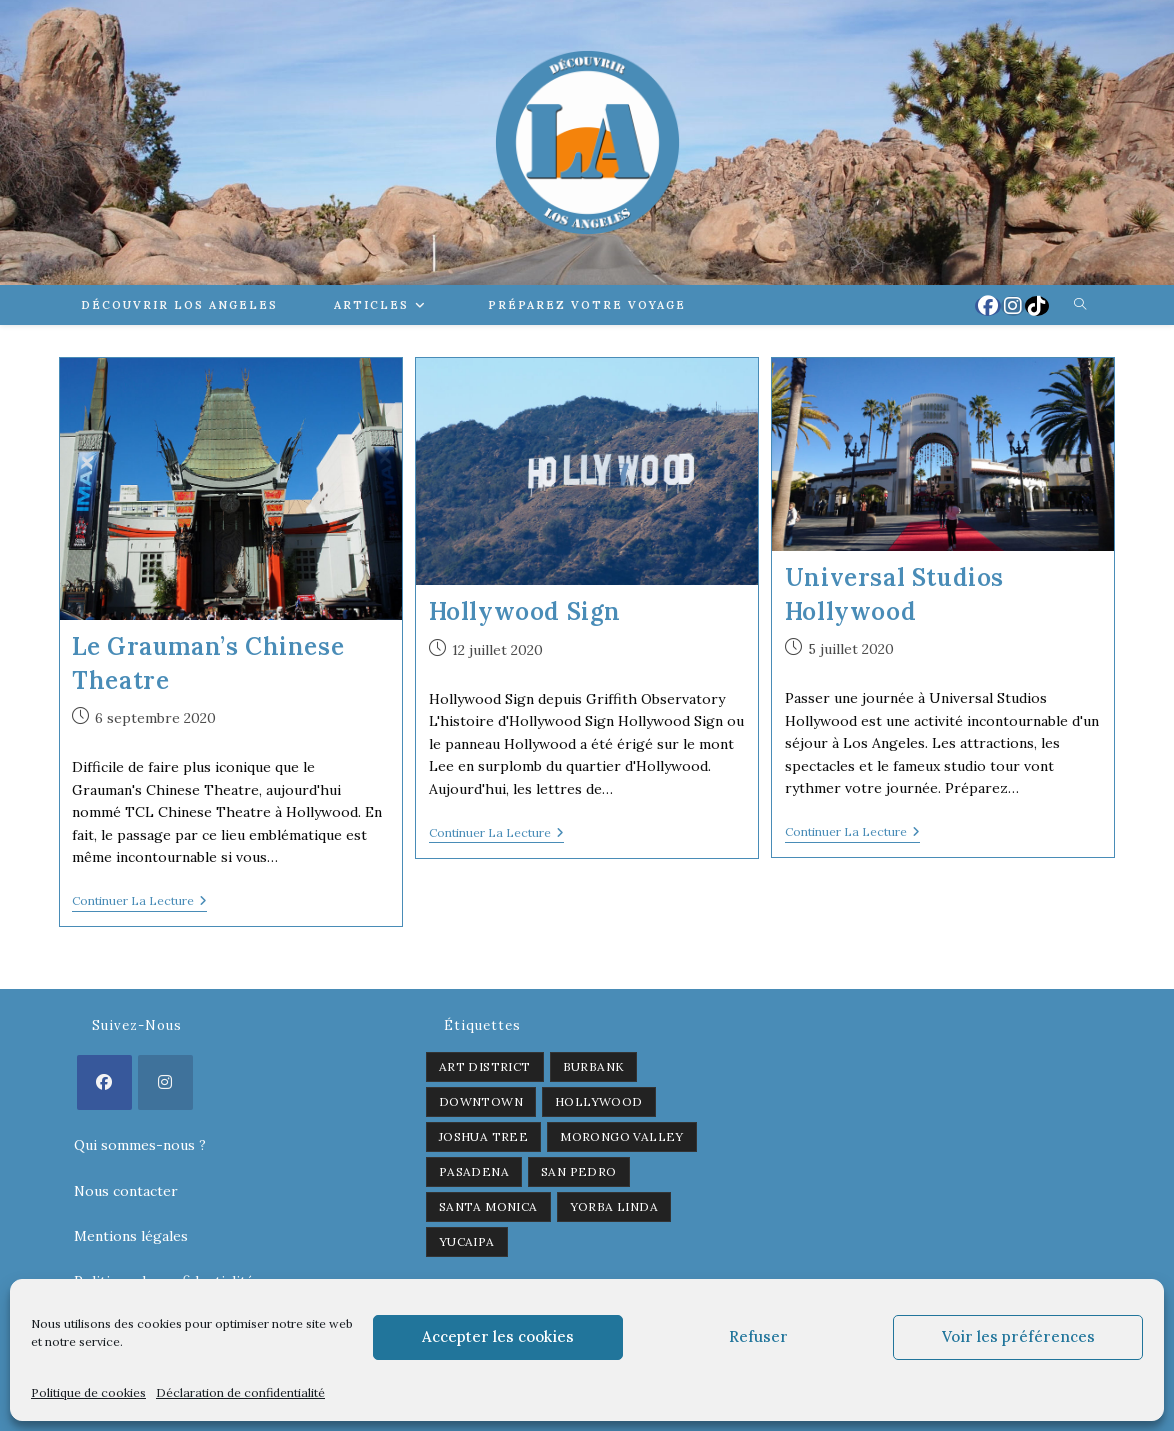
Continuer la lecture (139, 902)
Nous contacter (126, 1191)
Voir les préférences (1018, 1336)
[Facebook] (104, 1082)
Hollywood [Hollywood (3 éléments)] (599, 1101)
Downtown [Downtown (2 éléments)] (481, 1101)
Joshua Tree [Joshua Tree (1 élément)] (483, 1136)
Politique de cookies (88, 1392)
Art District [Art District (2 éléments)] (485, 1066)
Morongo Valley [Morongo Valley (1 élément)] (622, 1136)
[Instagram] (165, 1082)
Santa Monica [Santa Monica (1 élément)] (488, 1206)
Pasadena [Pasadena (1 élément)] (474, 1171)
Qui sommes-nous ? (140, 1145)
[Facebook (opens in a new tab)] (988, 306)
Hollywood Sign (525, 611)
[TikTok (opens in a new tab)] (1037, 306)
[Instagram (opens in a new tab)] (1013, 306)
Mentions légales (131, 1236)
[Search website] (1080, 305)
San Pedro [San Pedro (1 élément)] (579, 1171)
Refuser (758, 1336)
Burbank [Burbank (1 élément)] (594, 1066)
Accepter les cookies (498, 1336)
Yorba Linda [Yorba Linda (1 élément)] (614, 1206)
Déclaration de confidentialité (240, 1392)
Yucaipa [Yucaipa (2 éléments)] (467, 1241)
